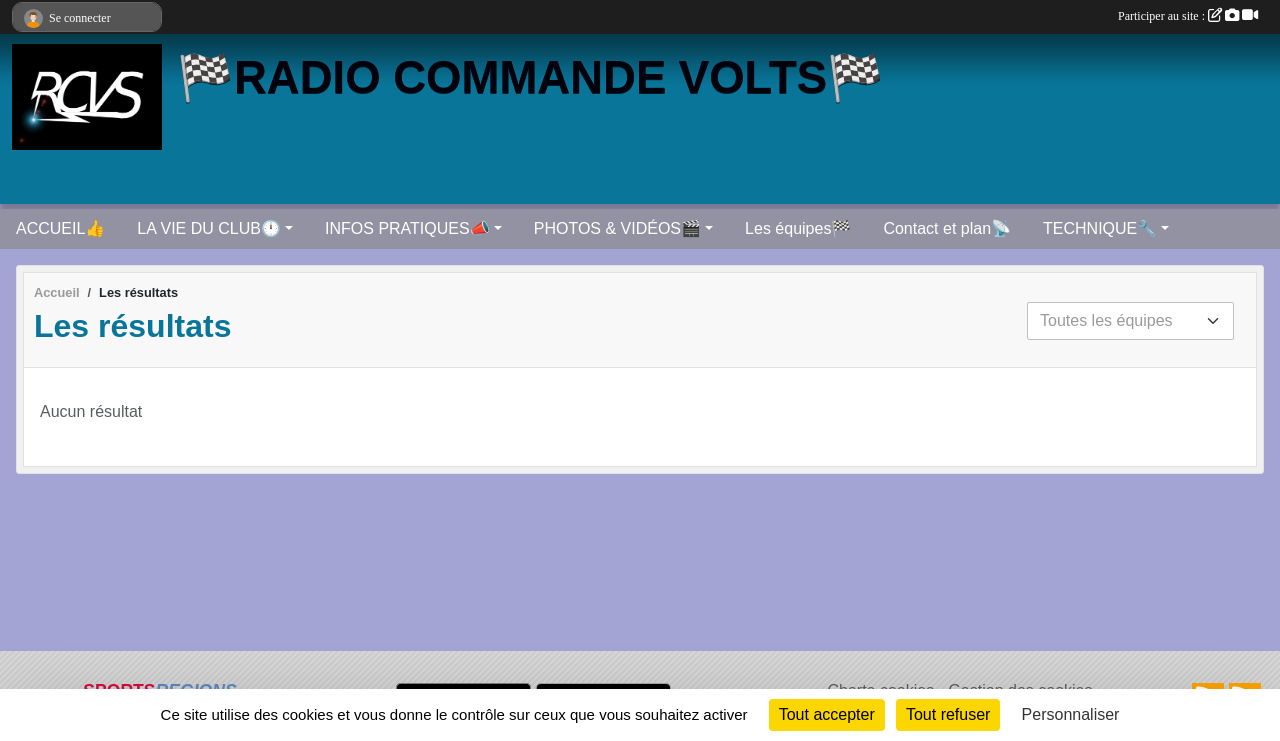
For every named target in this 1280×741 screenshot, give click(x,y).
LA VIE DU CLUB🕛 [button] (209, 228)
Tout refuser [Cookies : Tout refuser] (948, 714)
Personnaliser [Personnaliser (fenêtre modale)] (1071, 714)
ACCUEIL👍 (60, 228)
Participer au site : (1188, 16)
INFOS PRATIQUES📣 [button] (407, 228)
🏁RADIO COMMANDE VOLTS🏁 (530, 77)
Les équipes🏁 (798, 228)
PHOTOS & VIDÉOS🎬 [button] (617, 228)
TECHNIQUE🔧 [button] (1100, 228)
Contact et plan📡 (947, 228)
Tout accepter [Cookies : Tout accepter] (827, 714)
